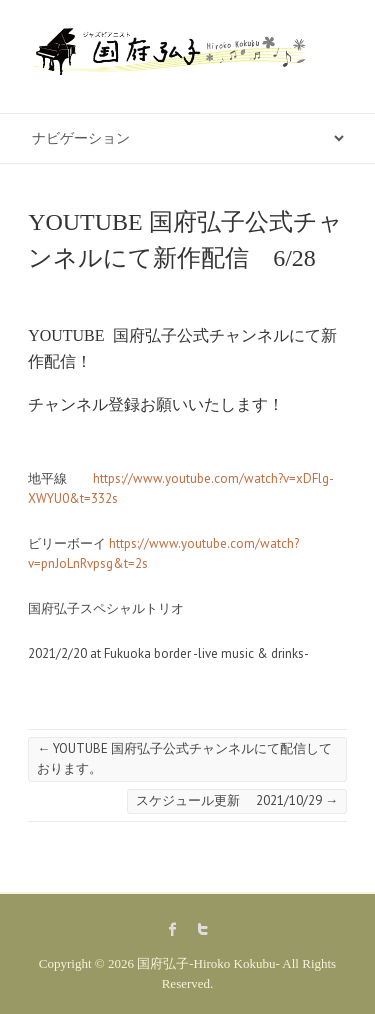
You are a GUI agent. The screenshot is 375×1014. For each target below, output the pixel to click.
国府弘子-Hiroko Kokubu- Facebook (173, 929)
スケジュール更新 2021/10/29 (237, 800)
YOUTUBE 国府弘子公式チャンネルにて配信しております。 (184, 758)
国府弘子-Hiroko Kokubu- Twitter (203, 929)
